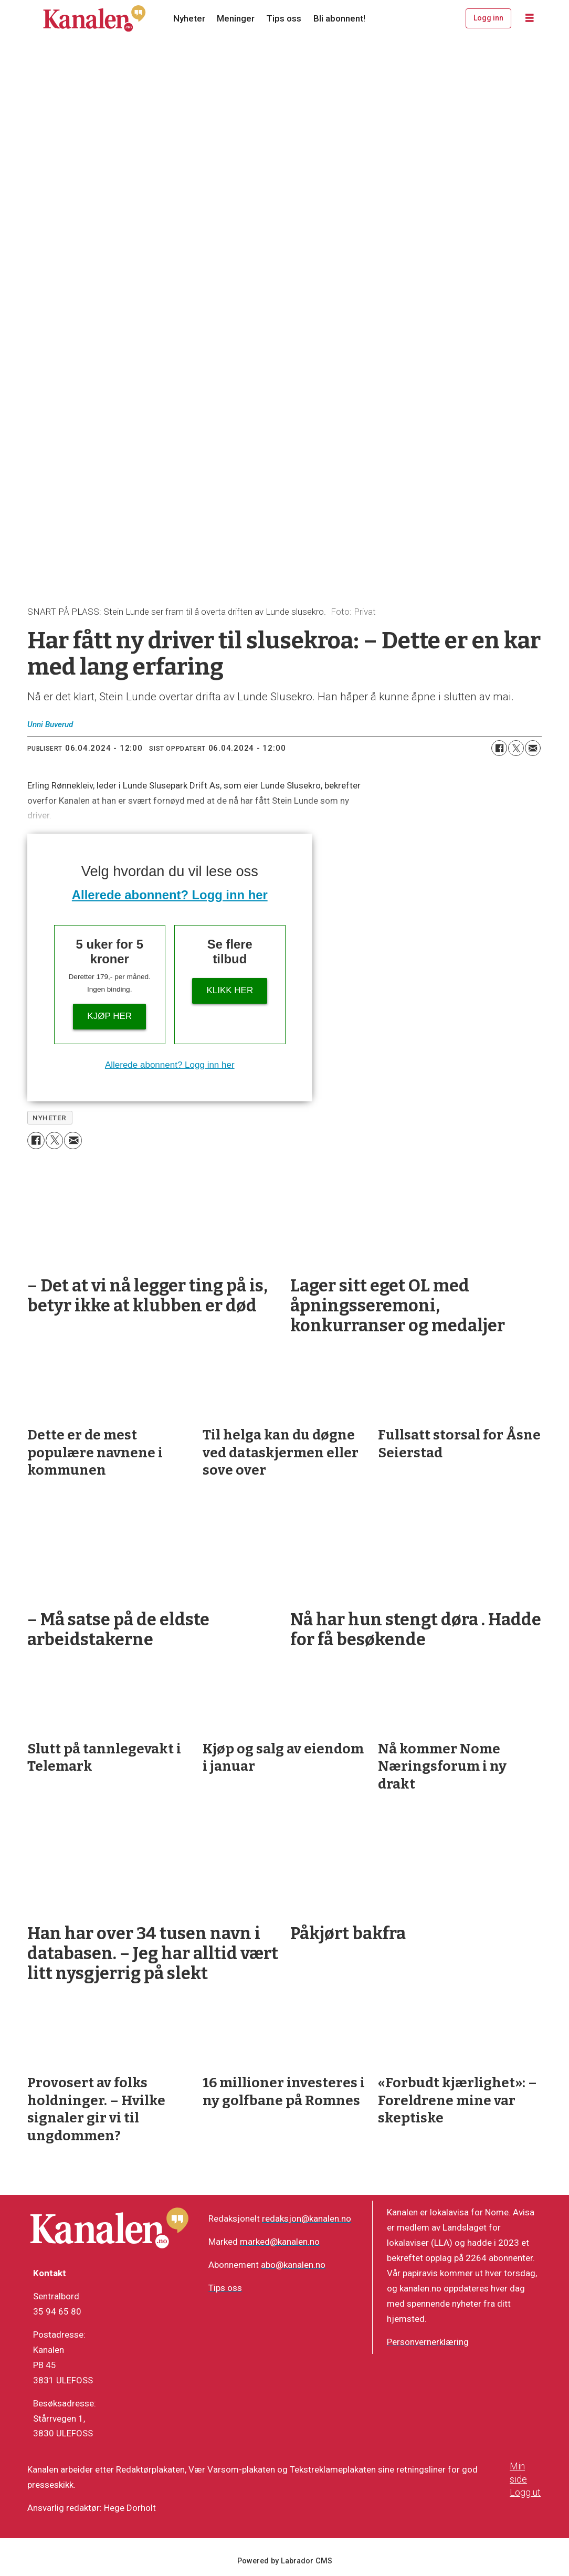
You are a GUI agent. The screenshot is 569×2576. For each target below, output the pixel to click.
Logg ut (525, 2492)
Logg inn (488, 18)
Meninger (236, 18)
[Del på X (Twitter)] (516, 748)
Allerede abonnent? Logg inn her (170, 895)
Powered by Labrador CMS (284, 2561)
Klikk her (229, 990)
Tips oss (283, 18)
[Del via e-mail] (533, 748)
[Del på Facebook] (499, 748)
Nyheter (189, 18)
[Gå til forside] (94, 18)
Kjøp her (109, 1016)
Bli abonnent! (339, 18)
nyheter (50, 1117)
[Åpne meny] (529, 18)
